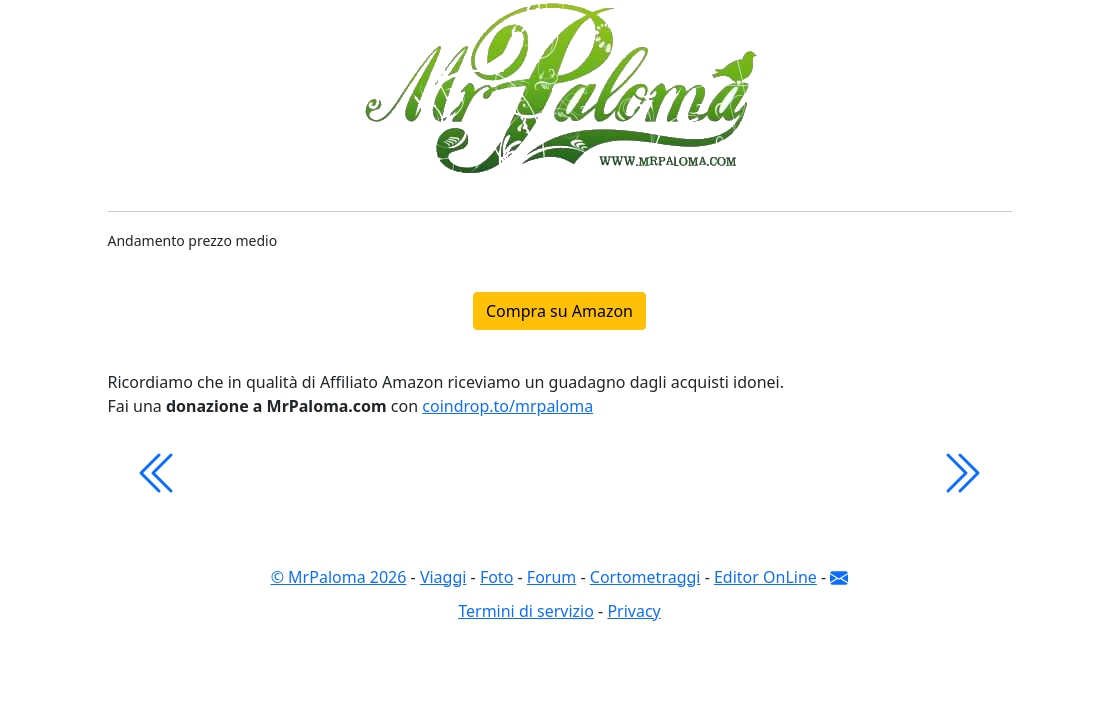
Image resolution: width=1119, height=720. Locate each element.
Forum (551, 577)
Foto (496, 577)
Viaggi (443, 577)
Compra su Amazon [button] (559, 311)
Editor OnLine (765, 577)
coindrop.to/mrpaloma (507, 406)
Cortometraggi (645, 577)
